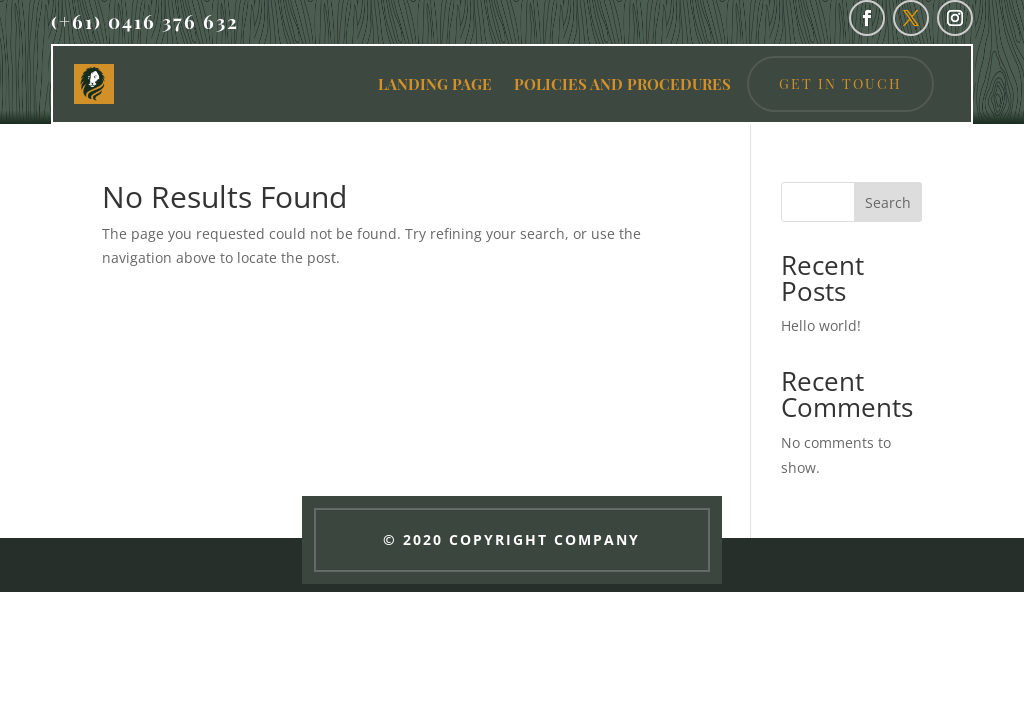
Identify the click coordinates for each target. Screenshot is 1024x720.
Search (888, 202)
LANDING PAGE (435, 84)
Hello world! (821, 325)
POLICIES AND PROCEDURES (622, 84)
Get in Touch (840, 83)
